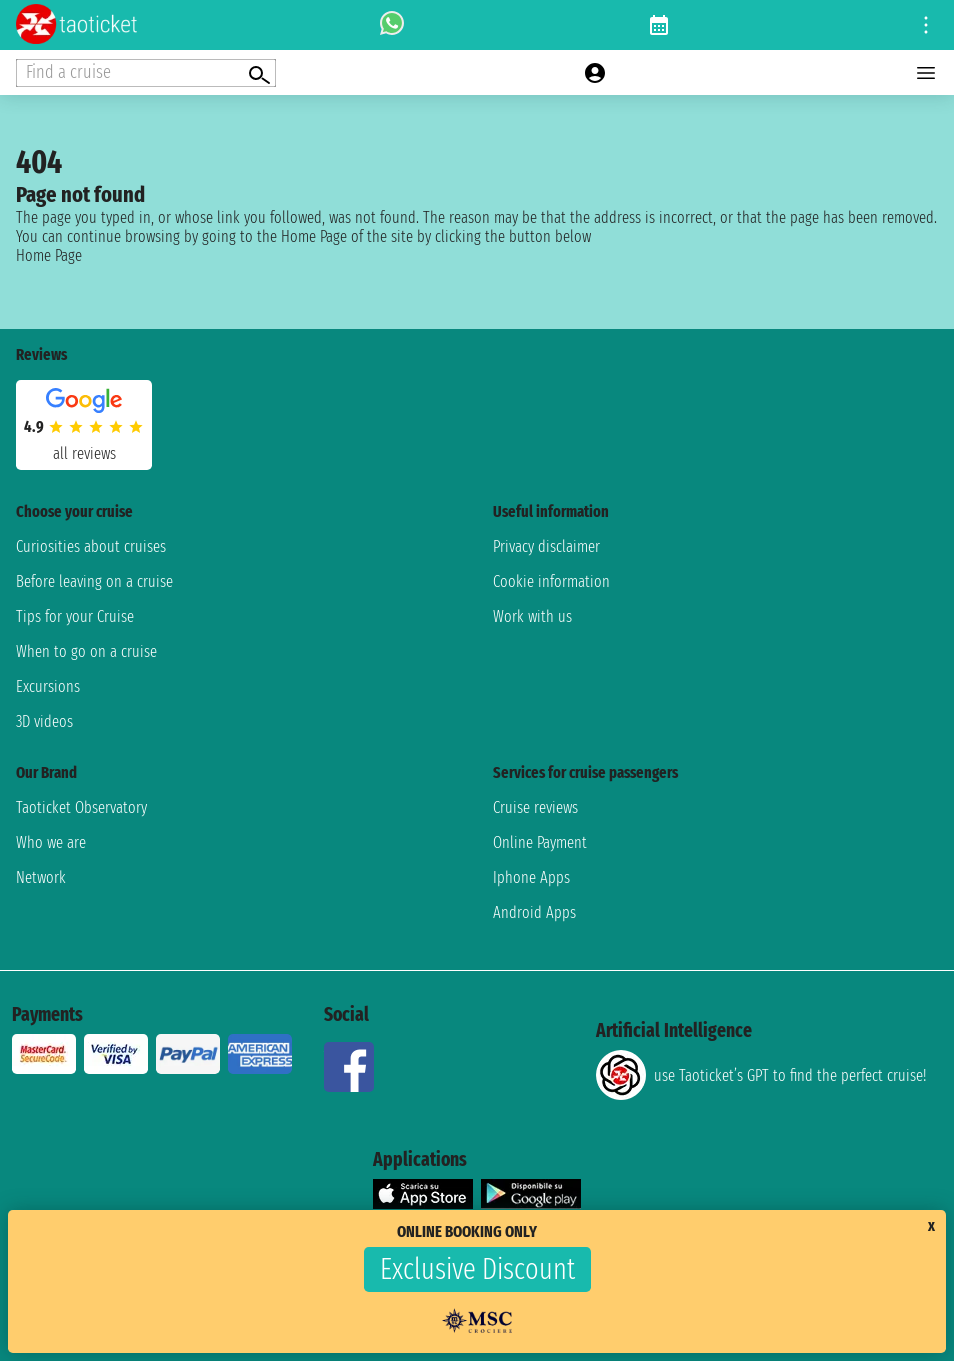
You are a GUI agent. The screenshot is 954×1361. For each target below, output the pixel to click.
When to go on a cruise (86, 651)
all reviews (84, 453)
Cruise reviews (535, 807)
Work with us (532, 616)
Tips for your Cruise (75, 616)
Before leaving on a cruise (94, 581)
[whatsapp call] (392, 25)
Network (41, 877)
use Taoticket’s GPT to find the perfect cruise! (761, 1075)
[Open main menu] (926, 73)
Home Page (49, 255)
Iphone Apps (531, 877)
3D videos (44, 721)
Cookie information (551, 581)
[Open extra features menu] (146, 73)
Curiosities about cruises (91, 546)
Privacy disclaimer (546, 546)
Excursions (48, 686)
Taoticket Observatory (81, 807)
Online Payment (540, 842)
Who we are (51, 842)
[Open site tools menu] (926, 25)
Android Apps (534, 912)
